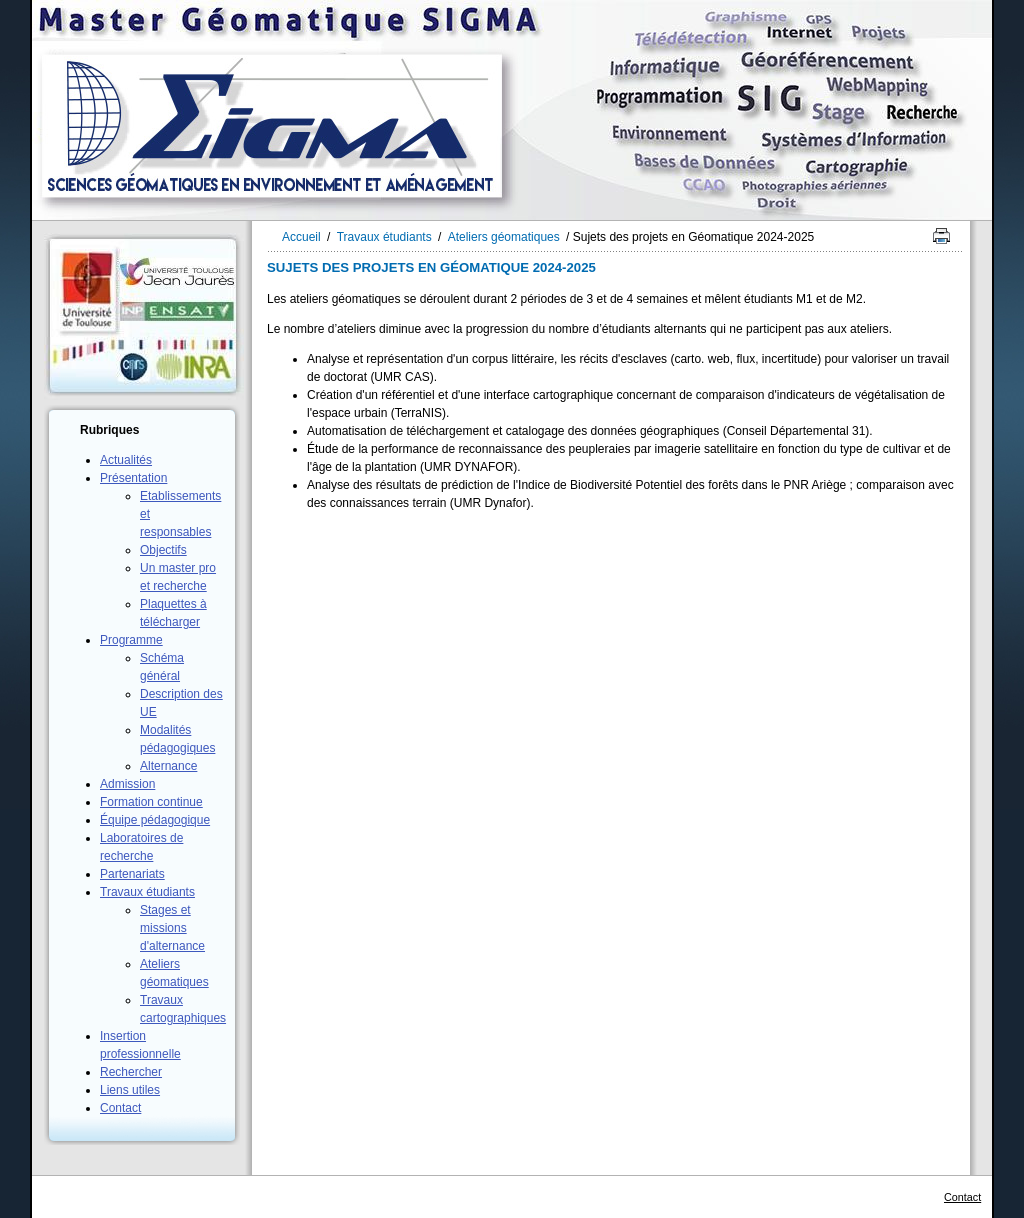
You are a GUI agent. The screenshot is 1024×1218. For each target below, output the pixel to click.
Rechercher (131, 1072)
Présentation (133, 478)
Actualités (126, 460)
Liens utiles (130, 1090)
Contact (120, 1108)
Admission (127, 784)
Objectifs (163, 550)
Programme (131, 640)
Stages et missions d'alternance (172, 928)
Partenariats (132, 874)
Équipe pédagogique (155, 820)
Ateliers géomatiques (504, 237)
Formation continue (151, 802)
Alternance (168, 766)
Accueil (301, 237)
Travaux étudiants (147, 892)
